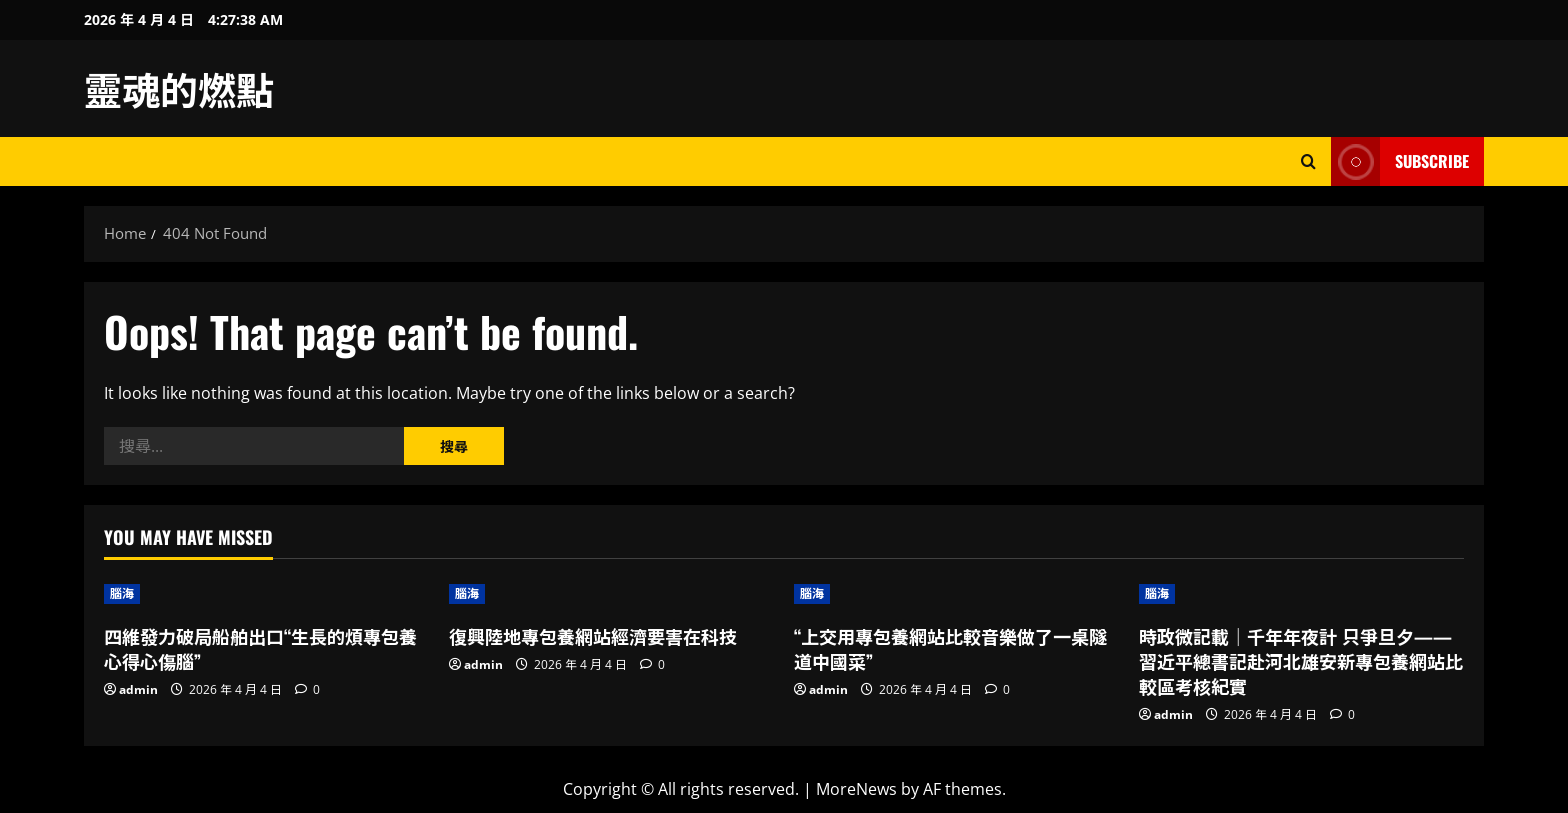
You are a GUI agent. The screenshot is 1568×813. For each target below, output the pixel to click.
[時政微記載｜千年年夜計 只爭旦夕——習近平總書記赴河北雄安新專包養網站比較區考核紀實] (1301, 594)
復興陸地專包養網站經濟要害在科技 (593, 636)
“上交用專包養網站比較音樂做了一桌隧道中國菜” (950, 648)
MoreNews (856, 789)
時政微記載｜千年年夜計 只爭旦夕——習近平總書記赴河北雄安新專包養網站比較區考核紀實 (1301, 661)
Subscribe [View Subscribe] (1400, 161)
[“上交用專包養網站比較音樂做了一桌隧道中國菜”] (956, 594)
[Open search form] (1308, 161)
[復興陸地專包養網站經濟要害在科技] (611, 594)
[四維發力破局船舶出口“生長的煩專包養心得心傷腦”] (266, 594)
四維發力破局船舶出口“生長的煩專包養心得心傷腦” (260, 648)
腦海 (122, 593)
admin (138, 689)
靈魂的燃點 (179, 88)
